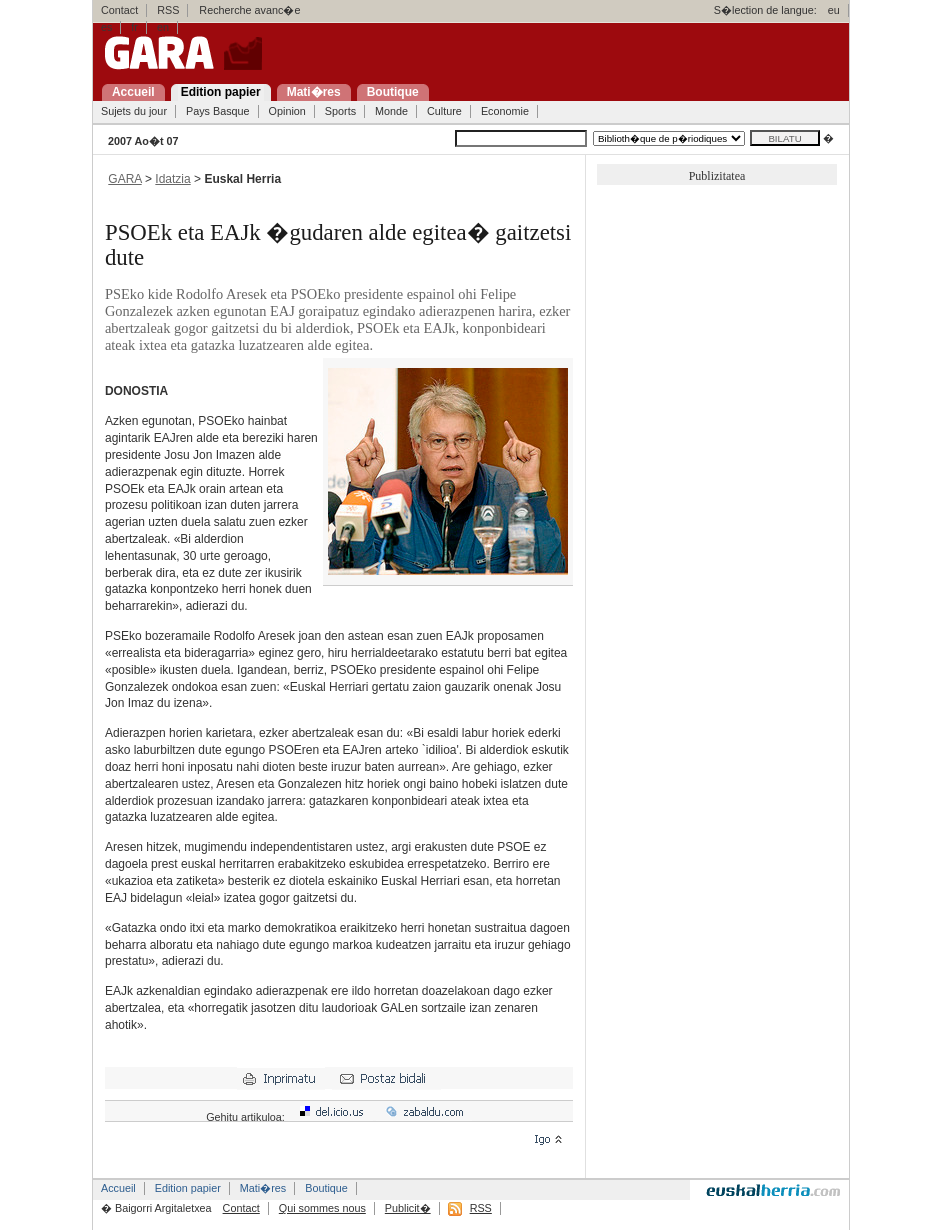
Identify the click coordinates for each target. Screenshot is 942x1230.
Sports (340, 111)
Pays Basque (218, 111)
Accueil (118, 1188)
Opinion (287, 111)
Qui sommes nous (322, 1208)
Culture (444, 111)
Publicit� (408, 1208)
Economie (505, 111)
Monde (391, 111)
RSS (168, 10)
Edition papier (188, 1188)
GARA (124, 179)
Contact (119, 10)
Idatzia (172, 179)
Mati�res (263, 1188)
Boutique (326, 1188)
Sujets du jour (134, 111)
